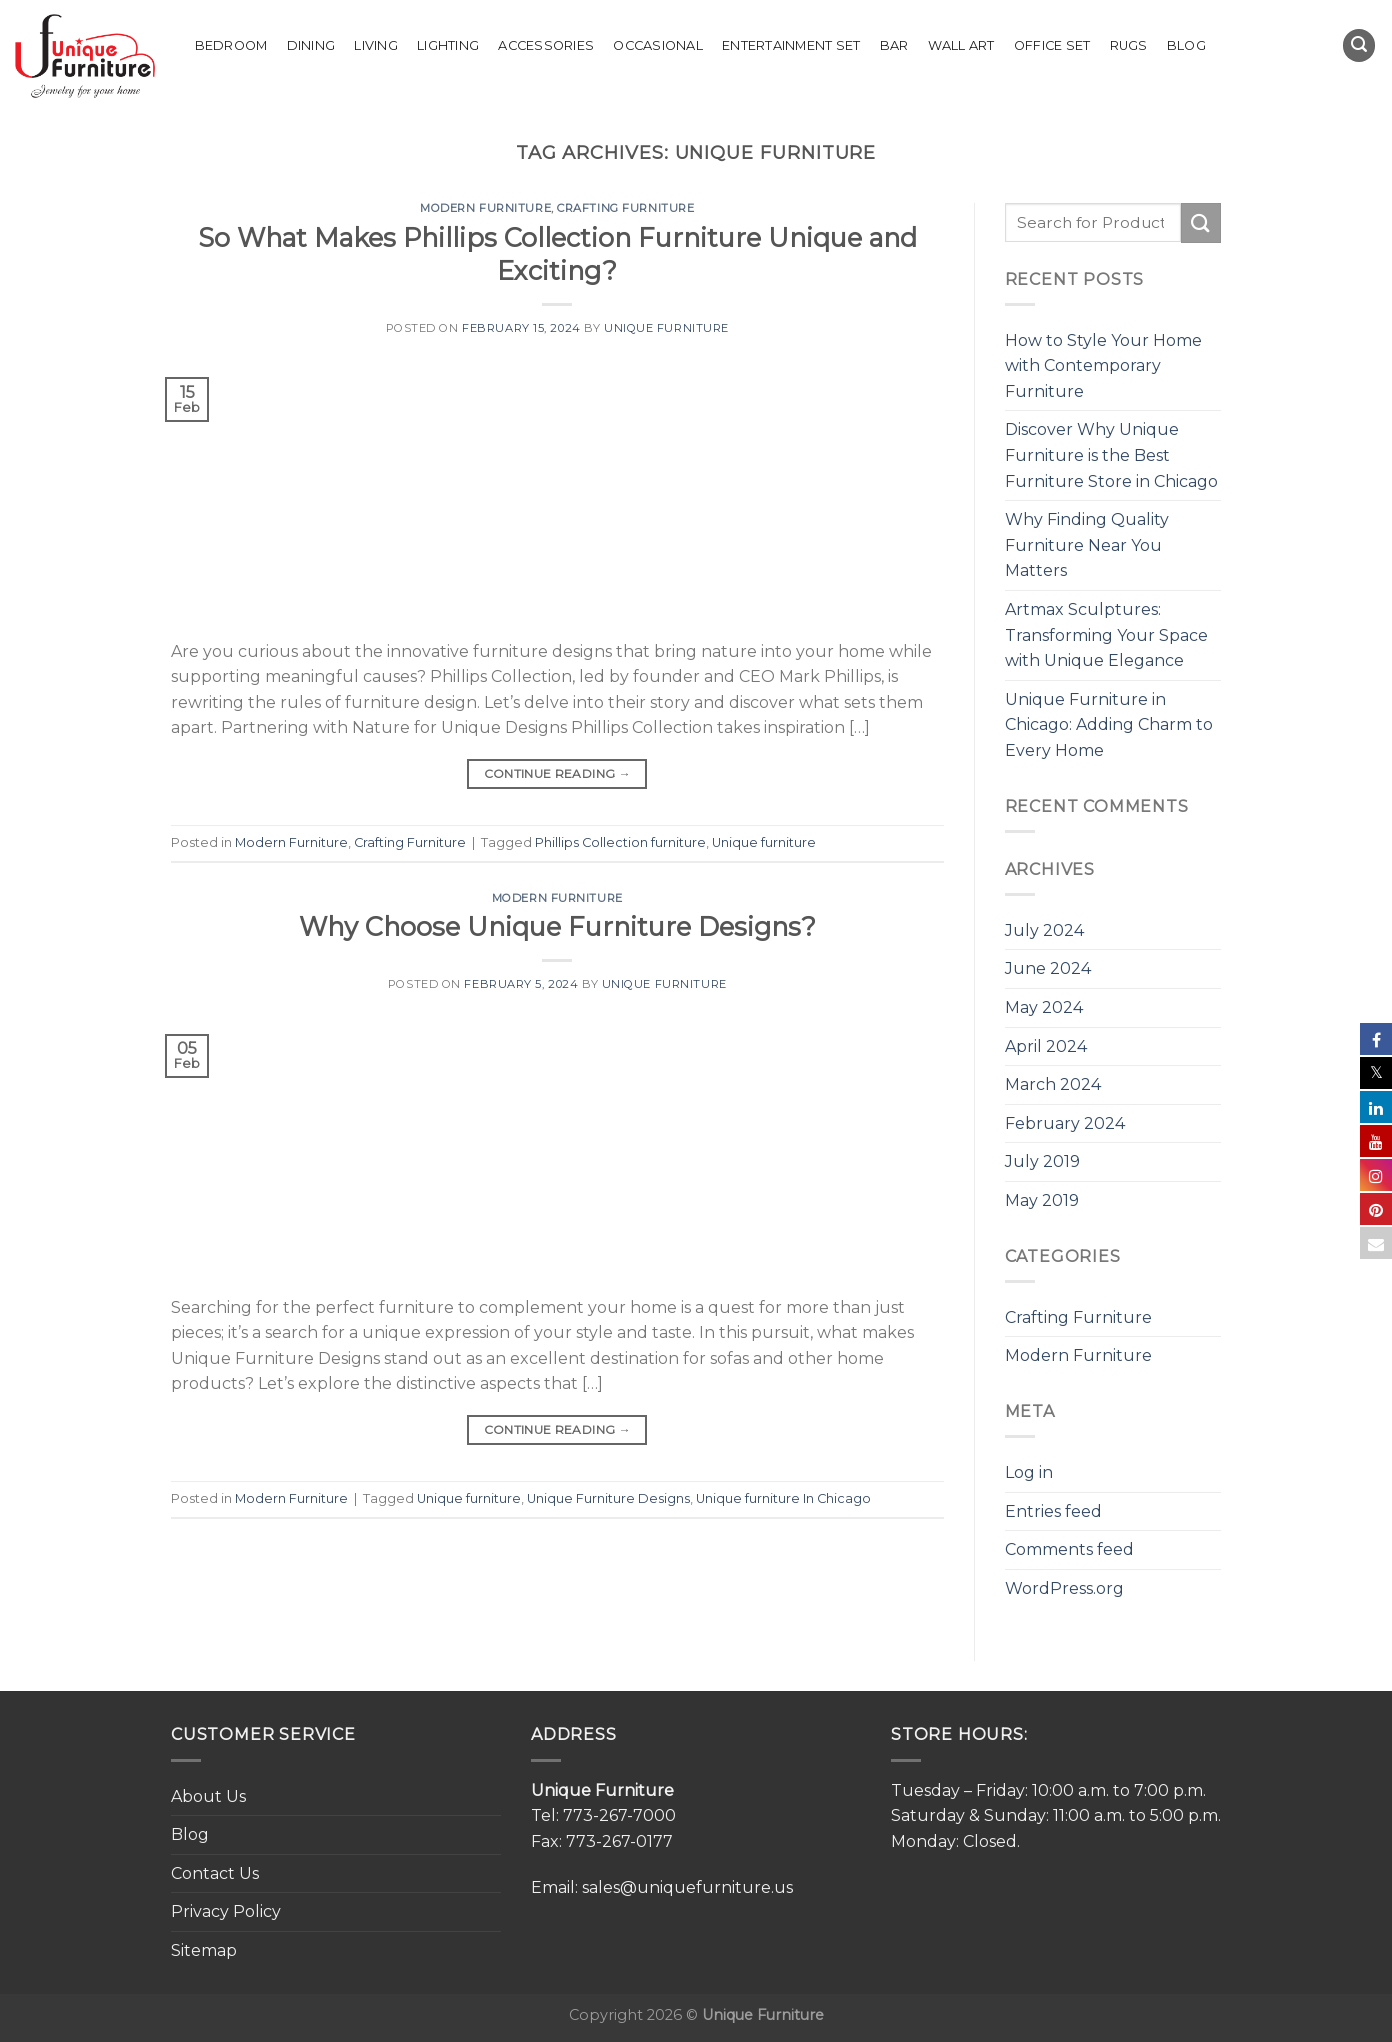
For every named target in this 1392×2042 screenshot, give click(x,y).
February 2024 (1065, 1123)
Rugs (1129, 45)
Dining (311, 45)
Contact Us (215, 1873)
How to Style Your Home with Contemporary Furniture (1103, 366)
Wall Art (961, 45)
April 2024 (1046, 1046)
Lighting (448, 45)
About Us (208, 1796)
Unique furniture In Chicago (783, 1498)
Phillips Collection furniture (620, 842)
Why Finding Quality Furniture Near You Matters (1087, 545)
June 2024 (1048, 968)
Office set (1052, 45)
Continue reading (558, 773)
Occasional (658, 45)
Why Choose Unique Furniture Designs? (557, 926)
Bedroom (231, 45)
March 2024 (1053, 1084)
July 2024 (1044, 930)
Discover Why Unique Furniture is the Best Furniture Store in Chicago (1111, 455)
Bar (894, 45)
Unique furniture (764, 842)
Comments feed (1069, 1549)
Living (376, 45)
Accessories (546, 45)
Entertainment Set (791, 45)
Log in (1029, 1472)
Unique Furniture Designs (608, 1498)
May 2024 (1044, 1007)
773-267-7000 (619, 1815)
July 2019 (1042, 1161)
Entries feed (1053, 1511)
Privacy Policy (226, 1911)
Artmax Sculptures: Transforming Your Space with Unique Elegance (1106, 635)
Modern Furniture (485, 208)
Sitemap (204, 1950)
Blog (1186, 45)
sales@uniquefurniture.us (687, 1887)
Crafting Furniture (625, 208)
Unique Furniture (666, 328)
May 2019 (1042, 1200)
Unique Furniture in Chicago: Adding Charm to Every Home (1109, 725)
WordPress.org (1064, 1588)
